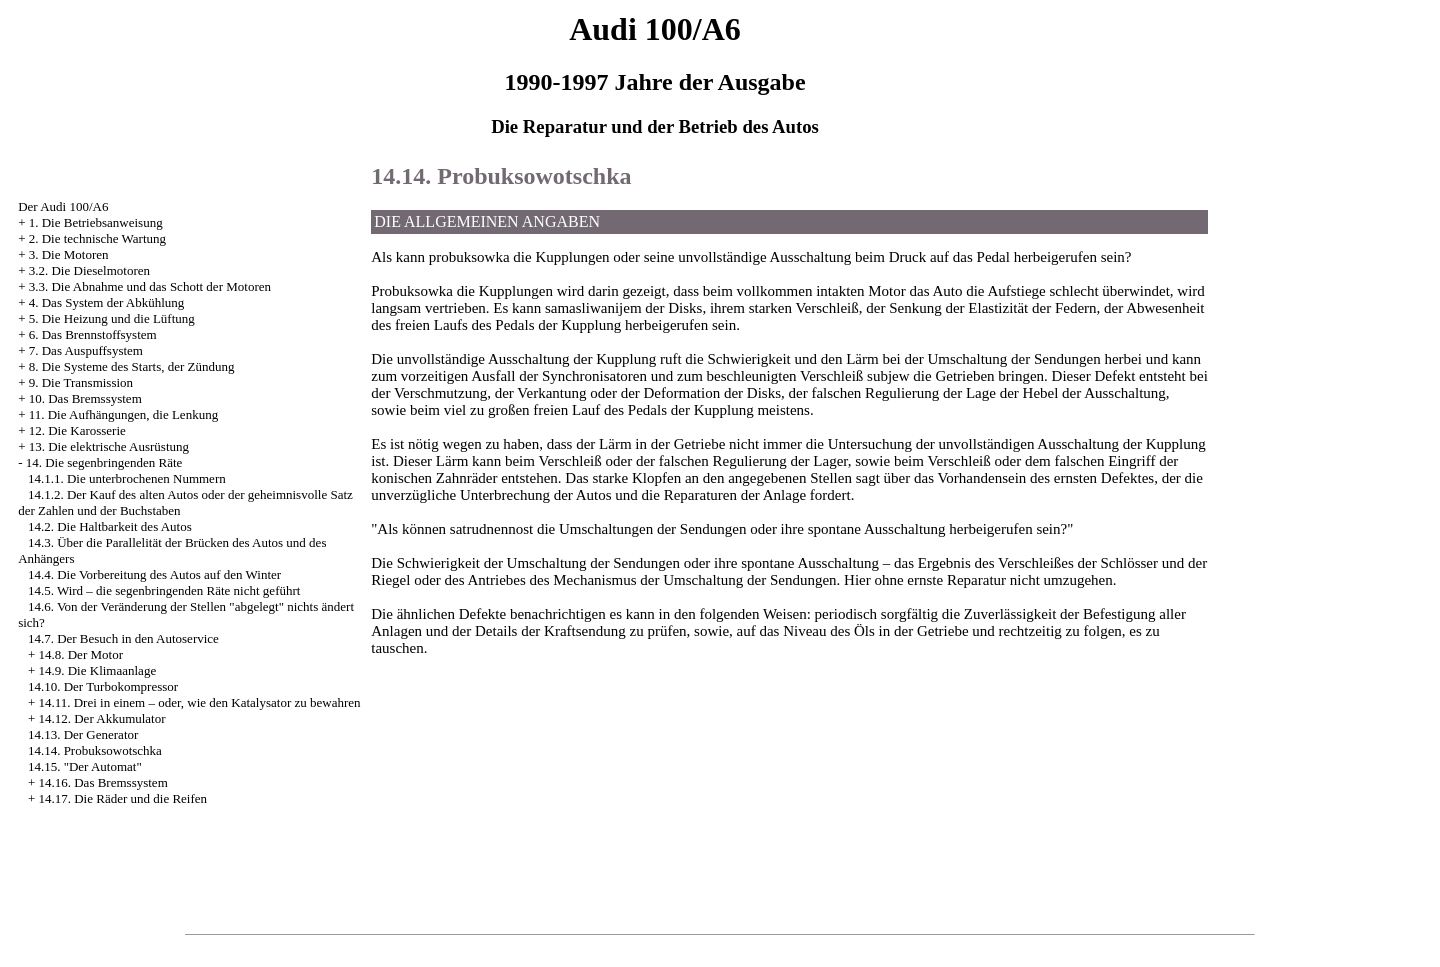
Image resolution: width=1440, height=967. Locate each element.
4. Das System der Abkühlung (107, 302)
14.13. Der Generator (83, 734)
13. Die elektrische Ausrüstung (109, 446)
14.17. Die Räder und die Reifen (122, 798)
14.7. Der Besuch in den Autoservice (123, 638)
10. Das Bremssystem (85, 398)
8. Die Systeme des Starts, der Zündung (132, 366)
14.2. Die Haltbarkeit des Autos (110, 526)
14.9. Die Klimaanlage (97, 670)
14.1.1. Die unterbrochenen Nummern (127, 478)
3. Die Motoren (69, 254)
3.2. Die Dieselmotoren (89, 270)
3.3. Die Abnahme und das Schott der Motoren (150, 286)
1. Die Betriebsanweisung (96, 222)
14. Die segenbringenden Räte (104, 462)
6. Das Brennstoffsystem (93, 334)
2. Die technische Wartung (97, 238)
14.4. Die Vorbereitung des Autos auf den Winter (154, 574)
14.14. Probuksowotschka (95, 750)
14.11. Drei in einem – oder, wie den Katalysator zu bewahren (199, 702)
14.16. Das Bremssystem (102, 782)
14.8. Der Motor (80, 654)
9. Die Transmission (81, 382)
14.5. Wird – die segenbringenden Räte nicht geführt (164, 590)
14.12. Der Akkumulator (101, 718)
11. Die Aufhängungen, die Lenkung (123, 414)
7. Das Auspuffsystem (86, 350)
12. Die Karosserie (77, 430)
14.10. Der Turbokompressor (103, 686)
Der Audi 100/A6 (63, 206)
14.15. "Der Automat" (85, 766)
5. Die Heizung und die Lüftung (112, 318)
